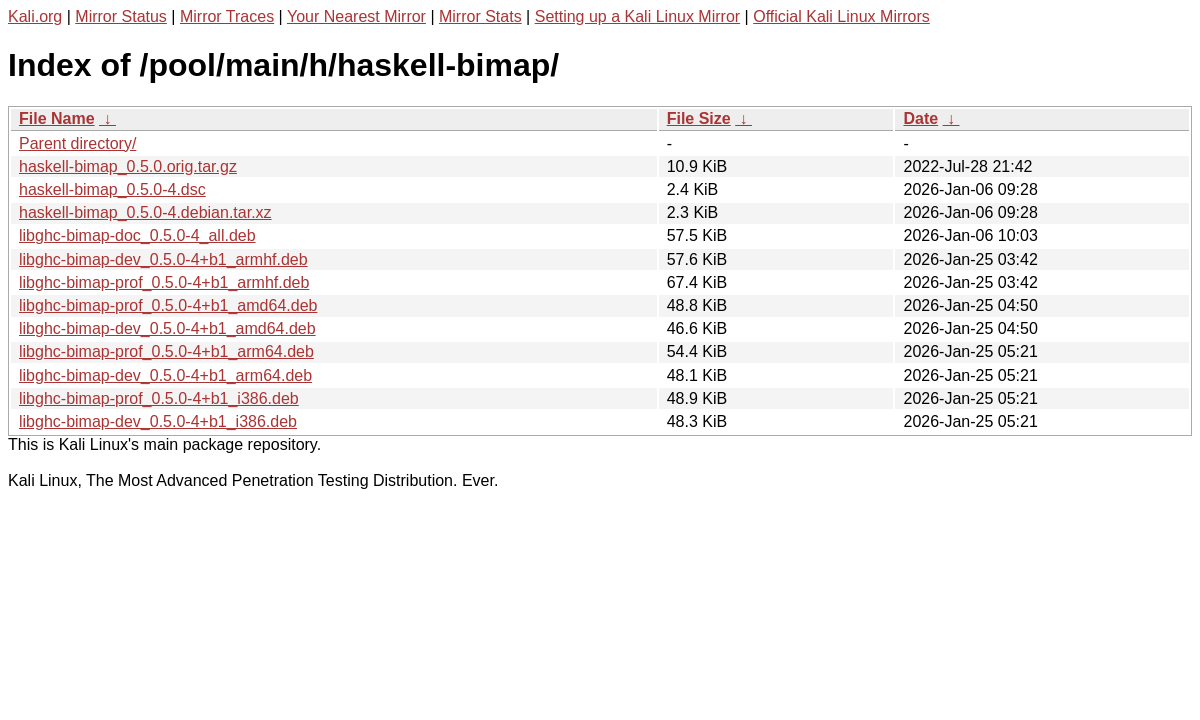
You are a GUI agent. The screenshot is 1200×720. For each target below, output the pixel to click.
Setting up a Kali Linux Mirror (637, 16)
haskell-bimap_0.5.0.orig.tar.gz (128, 166)
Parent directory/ (77, 143)
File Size (699, 118)
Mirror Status (121, 16)
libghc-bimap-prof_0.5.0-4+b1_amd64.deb (168, 305)
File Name (57, 118)
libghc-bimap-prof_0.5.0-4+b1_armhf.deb (164, 282)
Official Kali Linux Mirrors (841, 16)
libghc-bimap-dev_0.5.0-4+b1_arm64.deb (165, 375)
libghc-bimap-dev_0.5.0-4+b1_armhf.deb (163, 259)
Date (920, 118)
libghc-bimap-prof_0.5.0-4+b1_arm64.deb (166, 351)
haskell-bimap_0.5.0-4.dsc (112, 189)
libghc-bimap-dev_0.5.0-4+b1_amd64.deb (167, 328)
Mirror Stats (480, 16)
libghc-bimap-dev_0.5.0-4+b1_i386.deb (158, 421)
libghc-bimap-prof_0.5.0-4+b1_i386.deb (159, 398)
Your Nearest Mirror (356, 16)
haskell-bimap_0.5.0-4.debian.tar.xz (145, 212)
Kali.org (35, 16)
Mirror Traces (227, 16)
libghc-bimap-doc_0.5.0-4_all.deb (137, 235)
